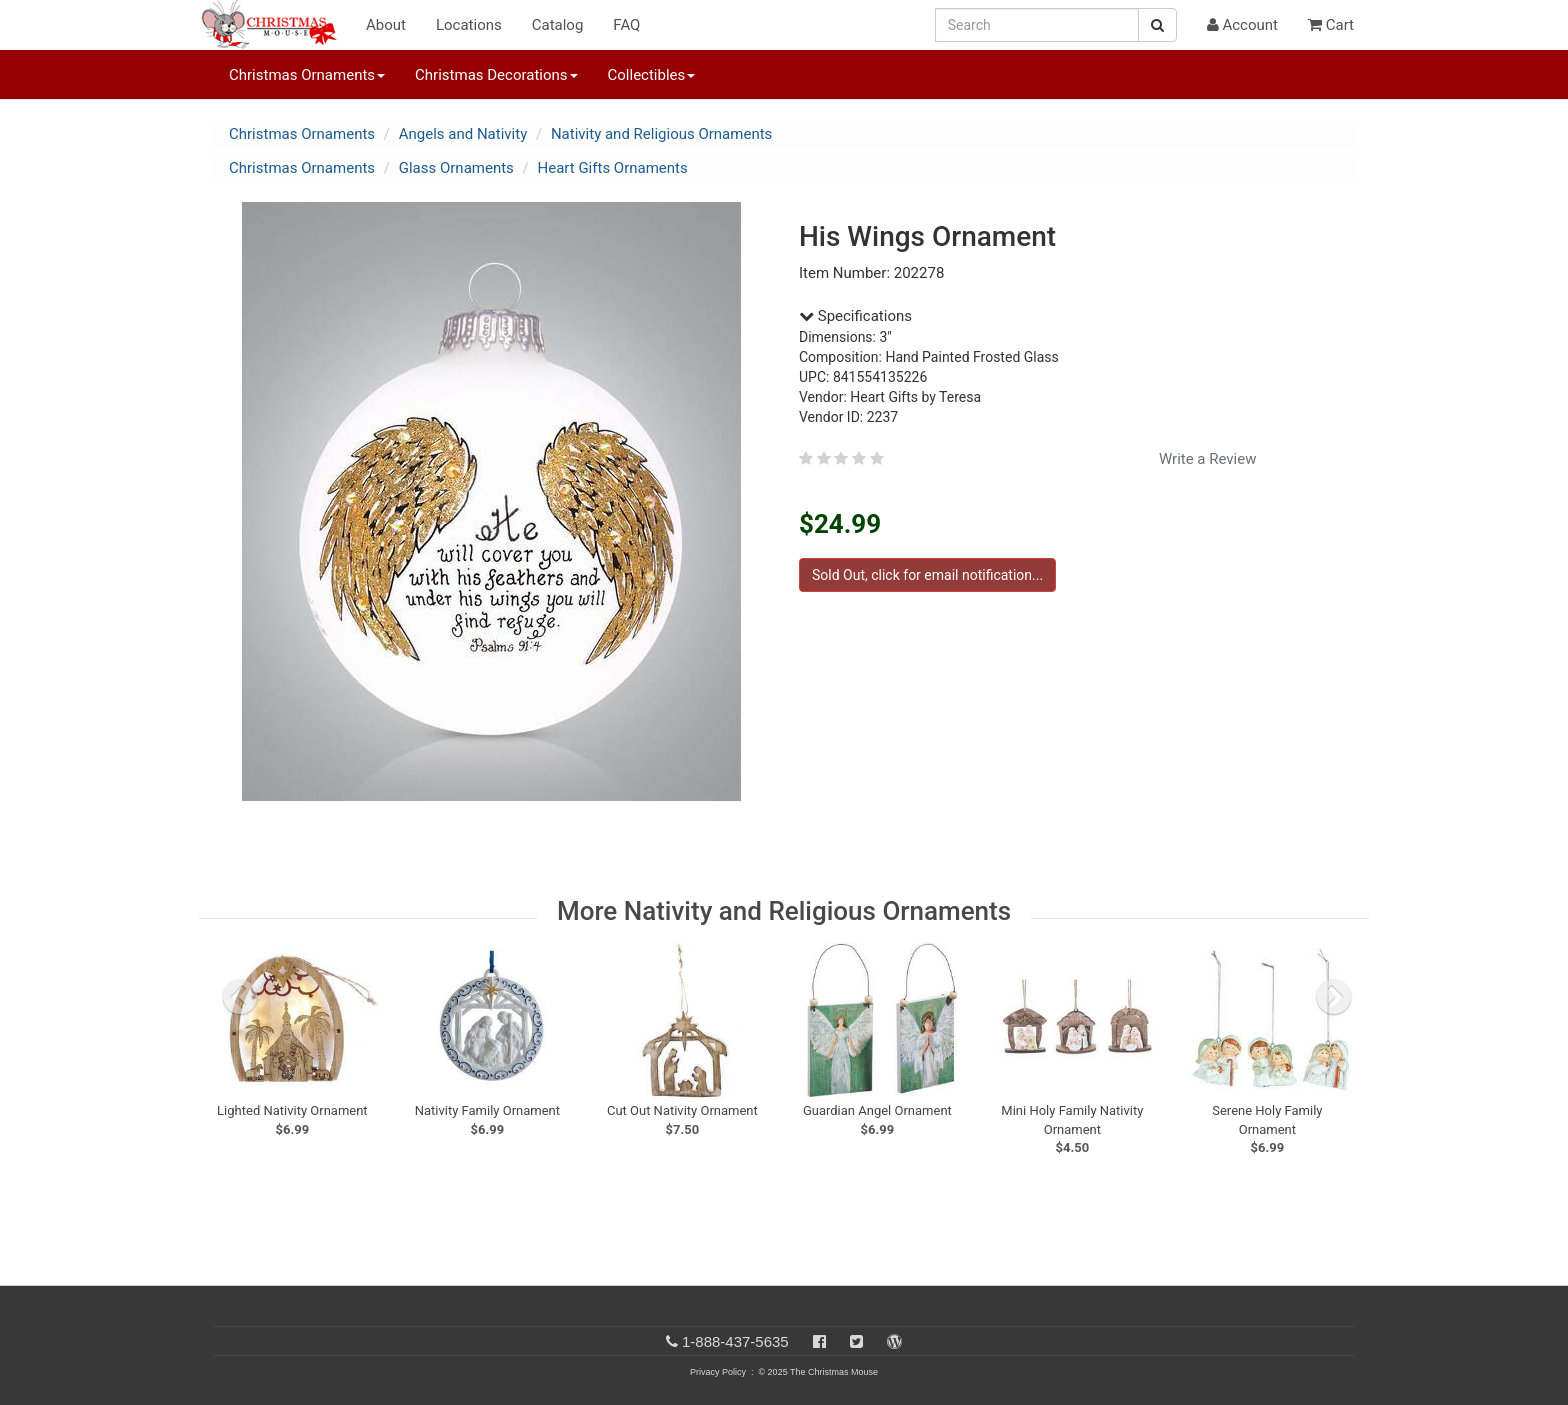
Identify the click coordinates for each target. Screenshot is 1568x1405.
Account (1242, 25)
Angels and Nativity (463, 134)
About (386, 25)
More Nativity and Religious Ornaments (784, 911)
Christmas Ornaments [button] (307, 75)
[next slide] (1334, 997)
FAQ (626, 25)
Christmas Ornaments (302, 134)
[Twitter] (856, 1341)
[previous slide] (240, 997)
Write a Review (1208, 459)
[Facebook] (819, 1341)
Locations (469, 25)
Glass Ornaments (456, 168)
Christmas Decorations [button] (496, 75)
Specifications (855, 316)
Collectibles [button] (652, 75)
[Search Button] (1157, 25)
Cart (1331, 25)
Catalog (558, 25)
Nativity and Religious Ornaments (661, 134)
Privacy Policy (718, 1372)
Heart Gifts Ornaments (613, 168)
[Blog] (894, 1341)
